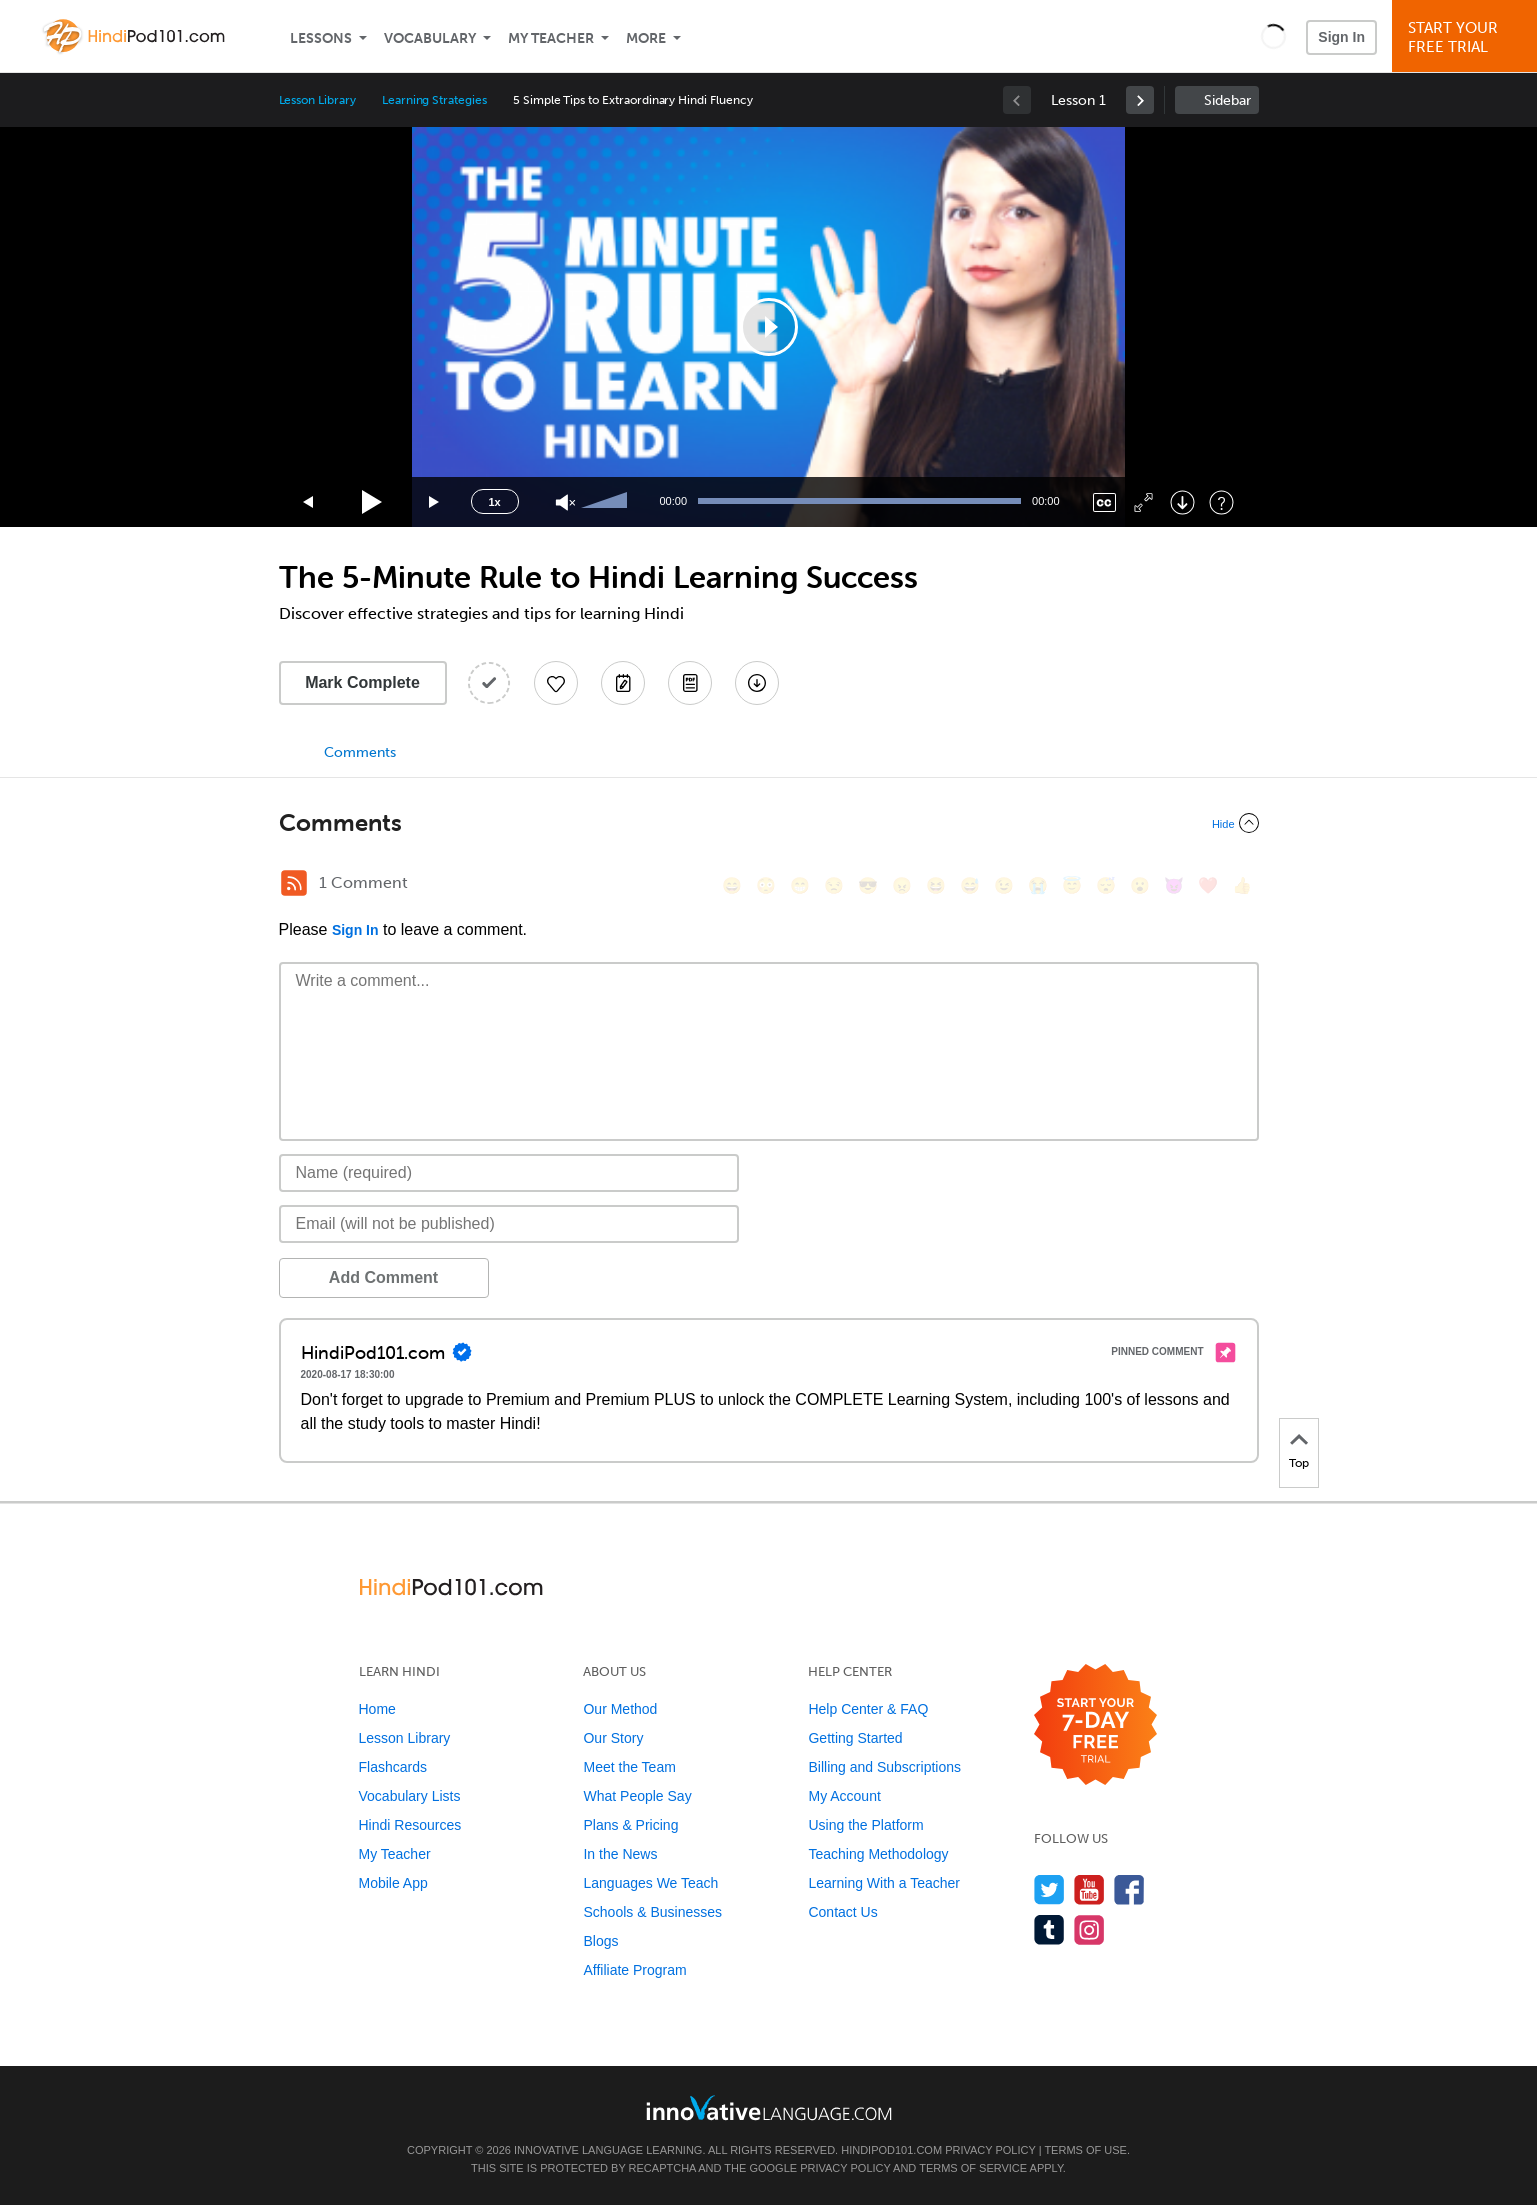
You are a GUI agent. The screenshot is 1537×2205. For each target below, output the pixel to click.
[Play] (372, 502)
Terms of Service (973, 2168)
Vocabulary (430, 38)
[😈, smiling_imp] (1174, 885)
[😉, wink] (1004, 885)
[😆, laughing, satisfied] (936, 885)
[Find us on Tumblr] (1049, 1929)
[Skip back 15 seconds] (309, 502)
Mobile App (393, 1883)
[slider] (607, 502)
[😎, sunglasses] (868, 885)
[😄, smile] (732, 885)
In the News (620, 1854)
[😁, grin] (800, 885)
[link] (1140, 100)
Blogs (600, 1941)
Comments (360, 752)
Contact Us (842, 1912)
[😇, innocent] (1072, 885)
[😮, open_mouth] (1140, 885)
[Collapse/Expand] (769, 823)
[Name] (509, 1173)
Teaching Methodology (878, 1854)
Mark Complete (362, 682)
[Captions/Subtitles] (1104, 502)
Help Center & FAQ (868, 1709)
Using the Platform (865, 1825)
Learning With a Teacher (884, 1883)
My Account (844, 1796)
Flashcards (393, 1767)
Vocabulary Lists (410, 1796)
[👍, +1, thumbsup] (1242, 885)
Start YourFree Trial (1467, 37)
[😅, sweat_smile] (970, 885)
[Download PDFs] (690, 683)
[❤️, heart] (1208, 885)
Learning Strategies (434, 100)
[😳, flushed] (766, 885)
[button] (1273, 36)
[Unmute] (565, 502)
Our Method (620, 1709)
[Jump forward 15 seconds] (435, 502)
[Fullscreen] (1143, 502)
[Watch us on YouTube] (1089, 1889)
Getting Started (855, 1738)
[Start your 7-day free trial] (1095, 1725)
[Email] (509, 1224)
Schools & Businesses (652, 1912)
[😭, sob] (1038, 885)
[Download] (1182, 502)
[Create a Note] (623, 683)
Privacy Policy (990, 2150)
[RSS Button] (294, 883)
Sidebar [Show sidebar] (1227, 100)
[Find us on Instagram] (1089, 1929)
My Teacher (551, 38)
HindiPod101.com (891, 2150)
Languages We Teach (650, 1883)
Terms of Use (1085, 2150)
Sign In (1341, 37)
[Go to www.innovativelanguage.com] (769, 2107)
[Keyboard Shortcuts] (1221, 502)
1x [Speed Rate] (494, 502)
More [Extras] (646, 38)
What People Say (637, 1796)
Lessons (321, 38)
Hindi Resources (410, 1825)
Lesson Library (317, 100)
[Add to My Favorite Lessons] (556, 683)
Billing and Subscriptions (884, 1767)
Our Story (613, 1738)
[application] (769, 327)
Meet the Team (629, 1767)
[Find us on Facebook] (1129, 1889)
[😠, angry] (902, 885)
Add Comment (383, 1277)
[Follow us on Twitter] (1049, 1889)
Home (377, 1709)
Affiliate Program (634, 1970)
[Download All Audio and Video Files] (757, 683)
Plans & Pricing (630, 1825)
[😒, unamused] (834, 885)
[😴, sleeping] (1106, 885)
